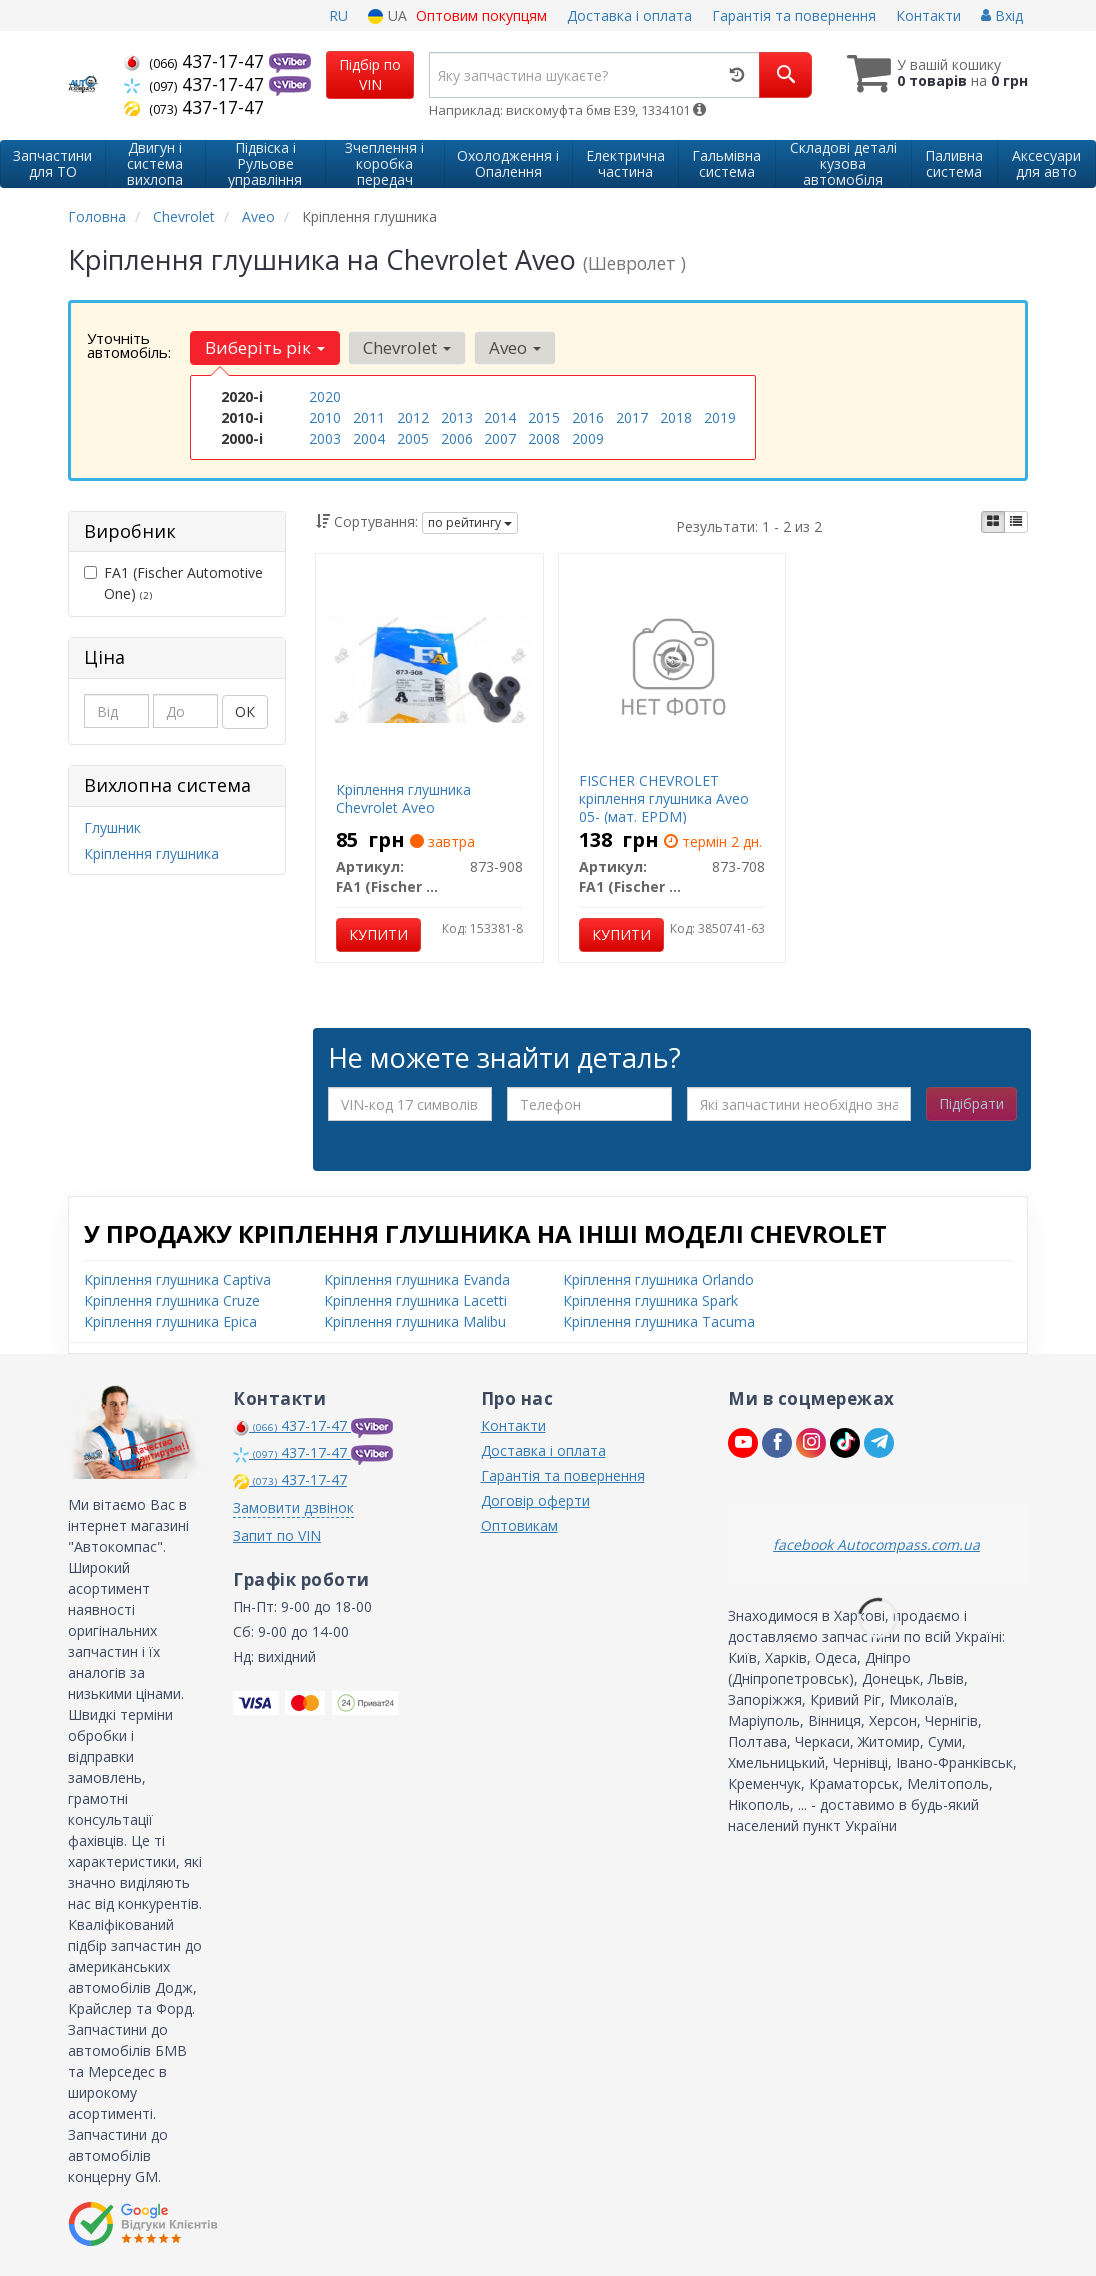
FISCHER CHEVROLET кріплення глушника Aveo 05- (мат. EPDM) (664, 798)
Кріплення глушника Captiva (177, 1279)
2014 (500, 417)
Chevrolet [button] (407, 347)
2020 (325, 396)
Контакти (928, 15)
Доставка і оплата (629, 15)
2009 (588, 438)
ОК (245, 711)
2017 (632, 417)
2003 (325, 438)
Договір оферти (535, 1500)
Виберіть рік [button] (265, 347)
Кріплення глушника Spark (650, 1300)
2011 (369, 417)
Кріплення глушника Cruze (172, 1300)
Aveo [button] (515, 347)
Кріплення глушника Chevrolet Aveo (403, 798)
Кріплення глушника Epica (170, 1321)
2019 (720, 417)
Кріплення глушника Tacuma (659, 1321)
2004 (369, 438)
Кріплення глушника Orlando (658, 1279)
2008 (544, 438)
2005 (413, 438)
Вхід (1002, 15)
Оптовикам (519, 1525)
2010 (325, 417)
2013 (457, 417)
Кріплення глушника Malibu (415, 1321)
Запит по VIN (277, 1535)
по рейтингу (470, 522)
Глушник (112, 827)
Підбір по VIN (370, 74)
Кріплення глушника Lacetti (415, 1300)
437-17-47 (196, 61)
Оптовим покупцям (481, 15)
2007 (500, 438)
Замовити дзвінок (293, 1507)
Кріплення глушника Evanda (417, 1279)
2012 (413, 417)
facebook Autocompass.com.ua (876, 1544)
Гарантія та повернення (794, 15)
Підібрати (971, 1103)
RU (338, 15)
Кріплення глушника (151, 853)
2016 (588, 417)
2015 (544, 417)
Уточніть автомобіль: (129, 345)
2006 (457, 438)
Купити (378, 934)
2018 (676, 417)
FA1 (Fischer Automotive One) (173, 583)
